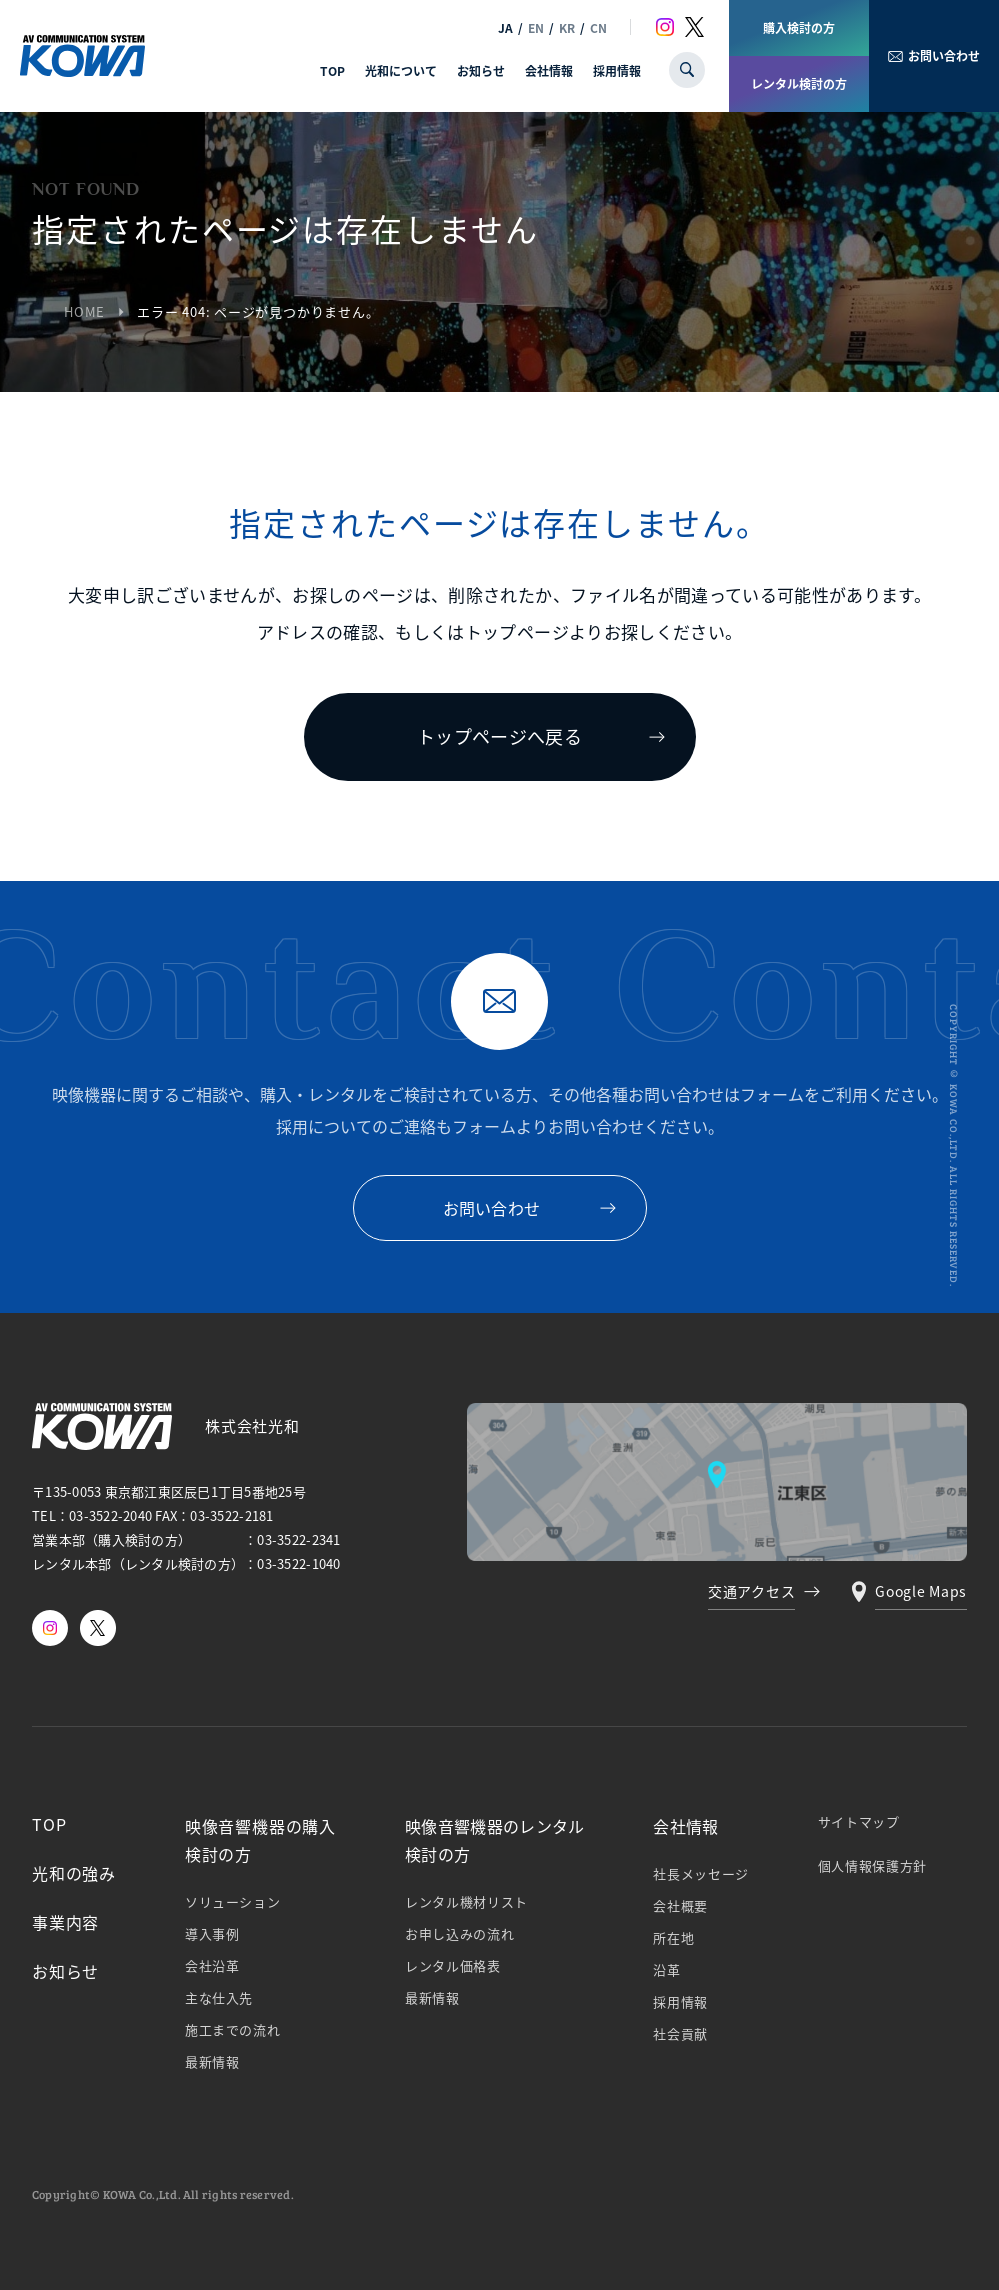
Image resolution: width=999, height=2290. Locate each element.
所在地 (673, 1937)
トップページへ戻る (499, 736)
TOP (332, 70)
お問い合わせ (944, 55)
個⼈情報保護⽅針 (872, 1865)
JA (505, 27)
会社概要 (680, 1905)
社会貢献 (680, 2033)
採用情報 (617, 70)
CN (598, 27)
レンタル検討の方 (799, 83)
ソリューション (233, 1901)
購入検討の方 (799, 27)
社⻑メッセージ (701, 1873)
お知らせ (481, 70)
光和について (401, 70)
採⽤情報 (680, 2001)
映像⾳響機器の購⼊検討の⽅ (260, 1840)
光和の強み (74, 1873)
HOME (84, 311)
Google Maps (921, 1591)
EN (536, 27)
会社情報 (549, 70)
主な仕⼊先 (219, 1997)
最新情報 (212, 2061)
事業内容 (65, 1922)
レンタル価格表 (453, 1965)
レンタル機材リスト (466, 1901)
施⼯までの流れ (233, 2029)
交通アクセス (751, 1591)
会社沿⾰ (212, 1965)
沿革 (666, 1969)
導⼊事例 (212, 1933)
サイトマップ (859, 1821)
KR (567, 27)
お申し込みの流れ (459, 1933)
